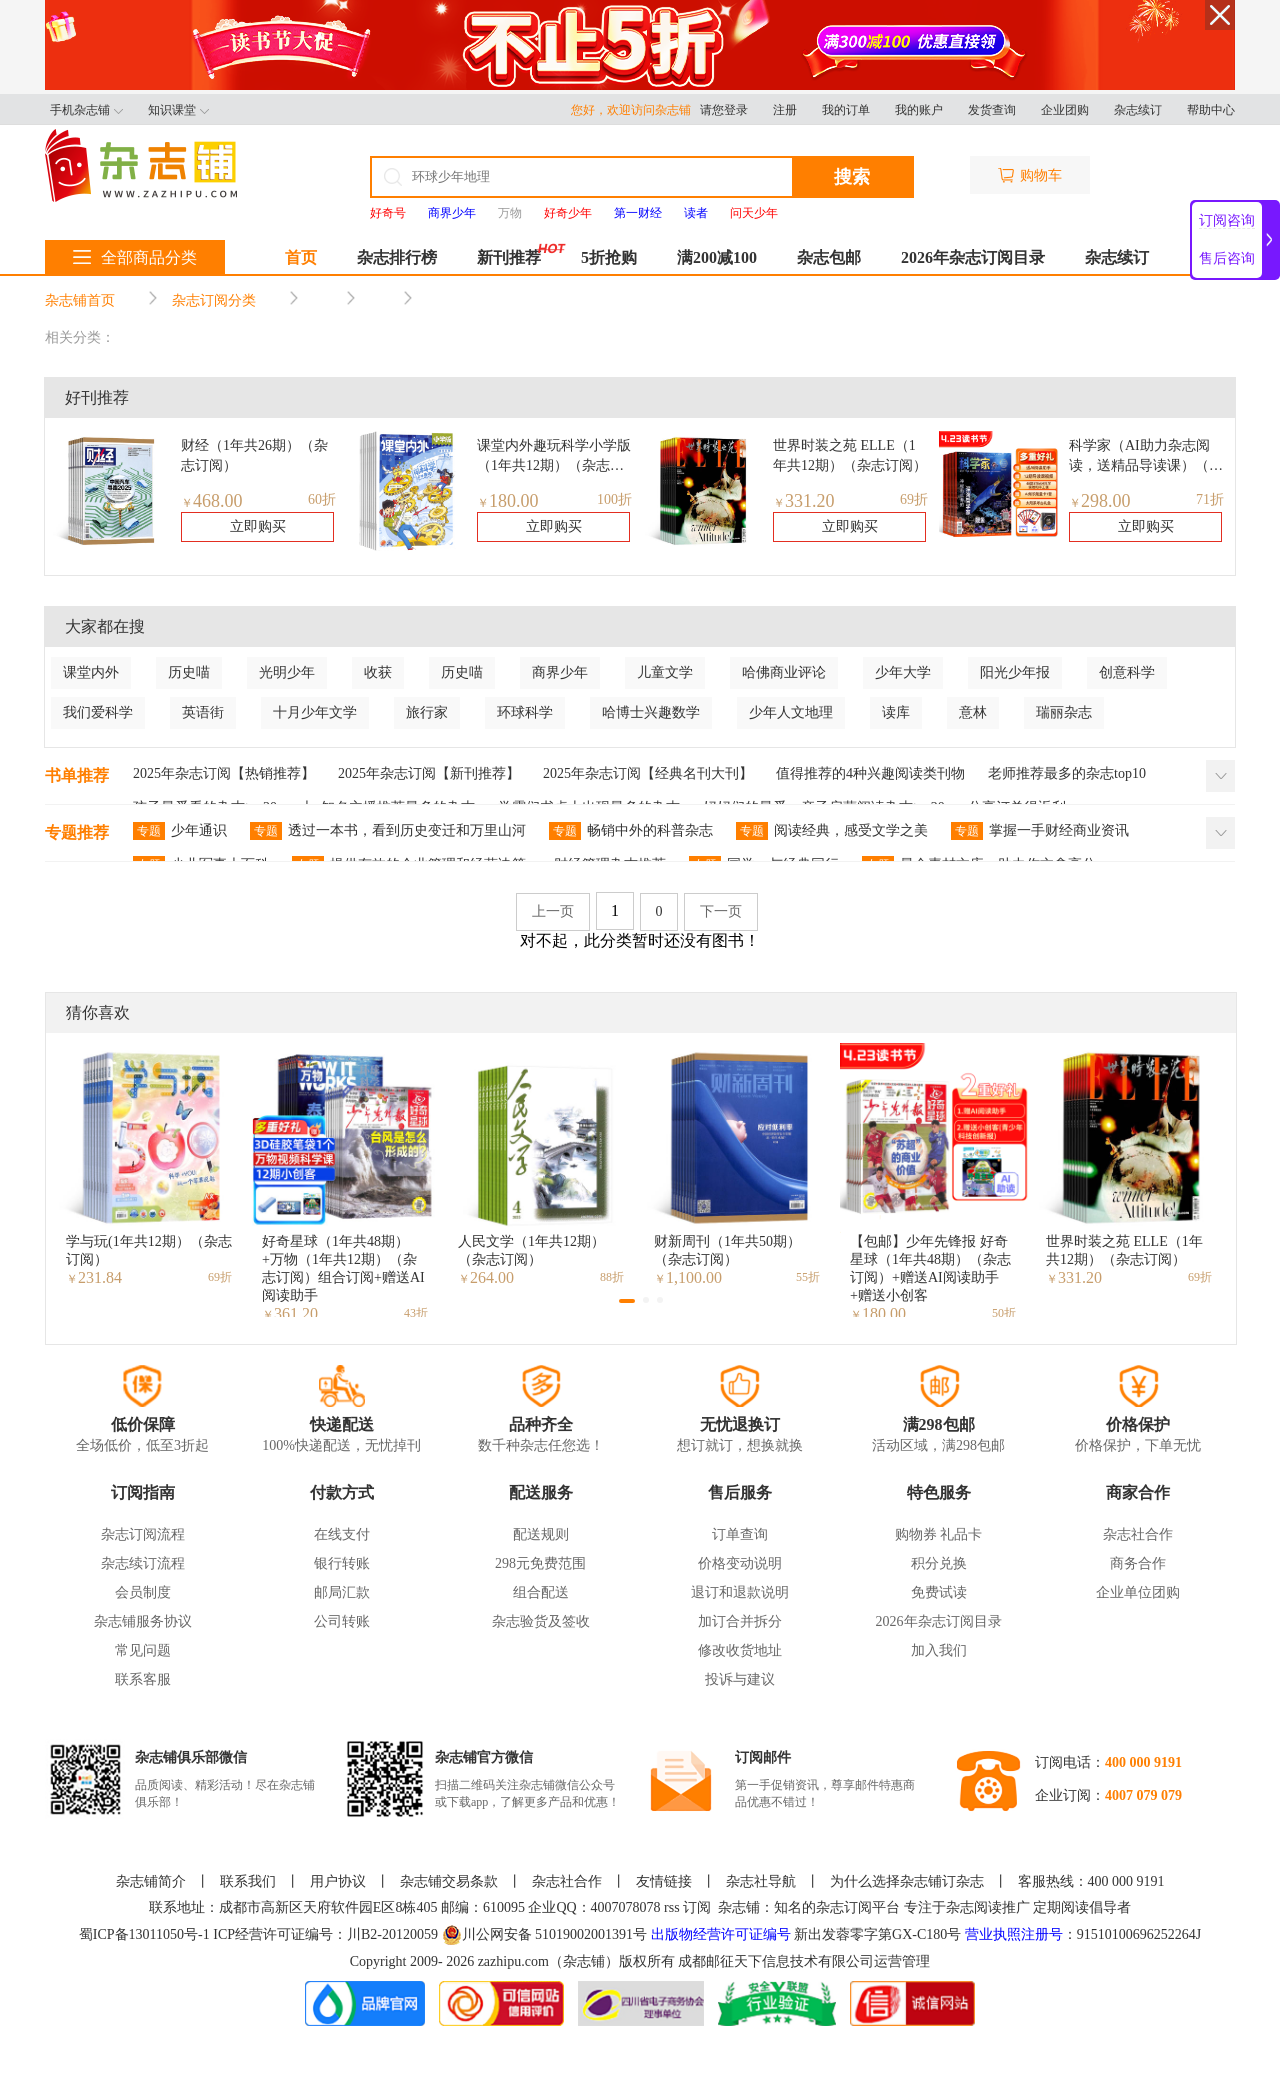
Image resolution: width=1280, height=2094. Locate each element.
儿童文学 (665, 672)
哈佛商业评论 (784, 672)
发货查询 (992, 110)
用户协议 (338, 1881)
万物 (510, 213)
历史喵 (189, 672)
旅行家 (427, 712)
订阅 (697, 1907)
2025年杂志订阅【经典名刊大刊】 (648, 773)
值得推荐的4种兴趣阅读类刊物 (870, 773)
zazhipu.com (513, 1961)
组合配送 (541, 1592)
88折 (612, 1277)
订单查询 (740, 1534)
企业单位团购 (1138, 1592)
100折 (614, 499)
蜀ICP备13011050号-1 (146, 1934)
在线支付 (342, 1534)
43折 (416, 1313)
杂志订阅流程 (143, 1534)
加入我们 (939, 1650)
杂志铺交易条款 (449, 1881)
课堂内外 (91, 672)
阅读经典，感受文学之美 (832, 831)
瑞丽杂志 (1064, 712)
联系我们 (248, 1881)
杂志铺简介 (151, 1881)
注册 (785, 110)
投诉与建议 (740, 1679)
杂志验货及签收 (541, 1621)
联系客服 (143, 1679)
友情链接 (664, 1881)
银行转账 (342, 1563)
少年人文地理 (791, 712)
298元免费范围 (540, 1563)
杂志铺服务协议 (143, 1621)
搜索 (852, 177)
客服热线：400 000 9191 (1091, 1881)
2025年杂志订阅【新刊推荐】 (429, 773)
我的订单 (846, 110)
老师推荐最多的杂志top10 (1067, 773)
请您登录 (724, 110)
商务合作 (1138, 1563)
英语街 (203, 712)
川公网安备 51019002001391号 (545, 1935)
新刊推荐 (509, 257)
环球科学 (525, 712)
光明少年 (287, 672)
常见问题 (143, 1650)
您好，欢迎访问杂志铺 (635, 110)
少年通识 (180, 831)
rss (672, 1907)
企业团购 (1065, 110)
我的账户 (919, 110)
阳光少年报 (1015, 672)
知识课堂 (178, 110)
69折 (914, 499)
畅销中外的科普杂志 (631, 831)
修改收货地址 (740, 1650)
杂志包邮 (829, 257)
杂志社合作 (1138, 1534)
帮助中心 (1211, 110)
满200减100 (717, 257)
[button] (627, 1301)
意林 (973, 712)
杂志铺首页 (80, 300)
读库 (896, 712)
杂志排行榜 (397, 257)
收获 (378, 672)
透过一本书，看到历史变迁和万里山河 (388, 831)
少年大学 (903, 672)
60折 (322, 499)
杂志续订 (1138, 110)
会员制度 (143, 1592)
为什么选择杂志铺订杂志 (907, 1881)
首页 (301, 257)
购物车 (1030, 175)
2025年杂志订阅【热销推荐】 (224, 773)
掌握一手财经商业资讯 (1040, 831)
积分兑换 (939, 1563)
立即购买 (258, 526)
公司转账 (342, 1621)
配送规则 (541, 1534)
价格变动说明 (740, 1563)
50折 (1004, 1313)
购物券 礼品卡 (939, 1534)
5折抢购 (609, 257)
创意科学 (1127, 672)
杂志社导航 (761, 1881)
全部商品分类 (135, 257)
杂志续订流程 (143, 1563)
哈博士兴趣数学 (651, 712)
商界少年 (560, 672)
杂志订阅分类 (214, 300)
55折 (808, 1277)
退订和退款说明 (740, 1592)
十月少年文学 (315, 712)
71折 (1210, 499)
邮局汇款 (342, 1592)
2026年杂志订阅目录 (973, 257)
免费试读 (939, 1592)
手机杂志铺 (86, 110)
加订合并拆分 (740, 1621)
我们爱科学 (98, 712)
